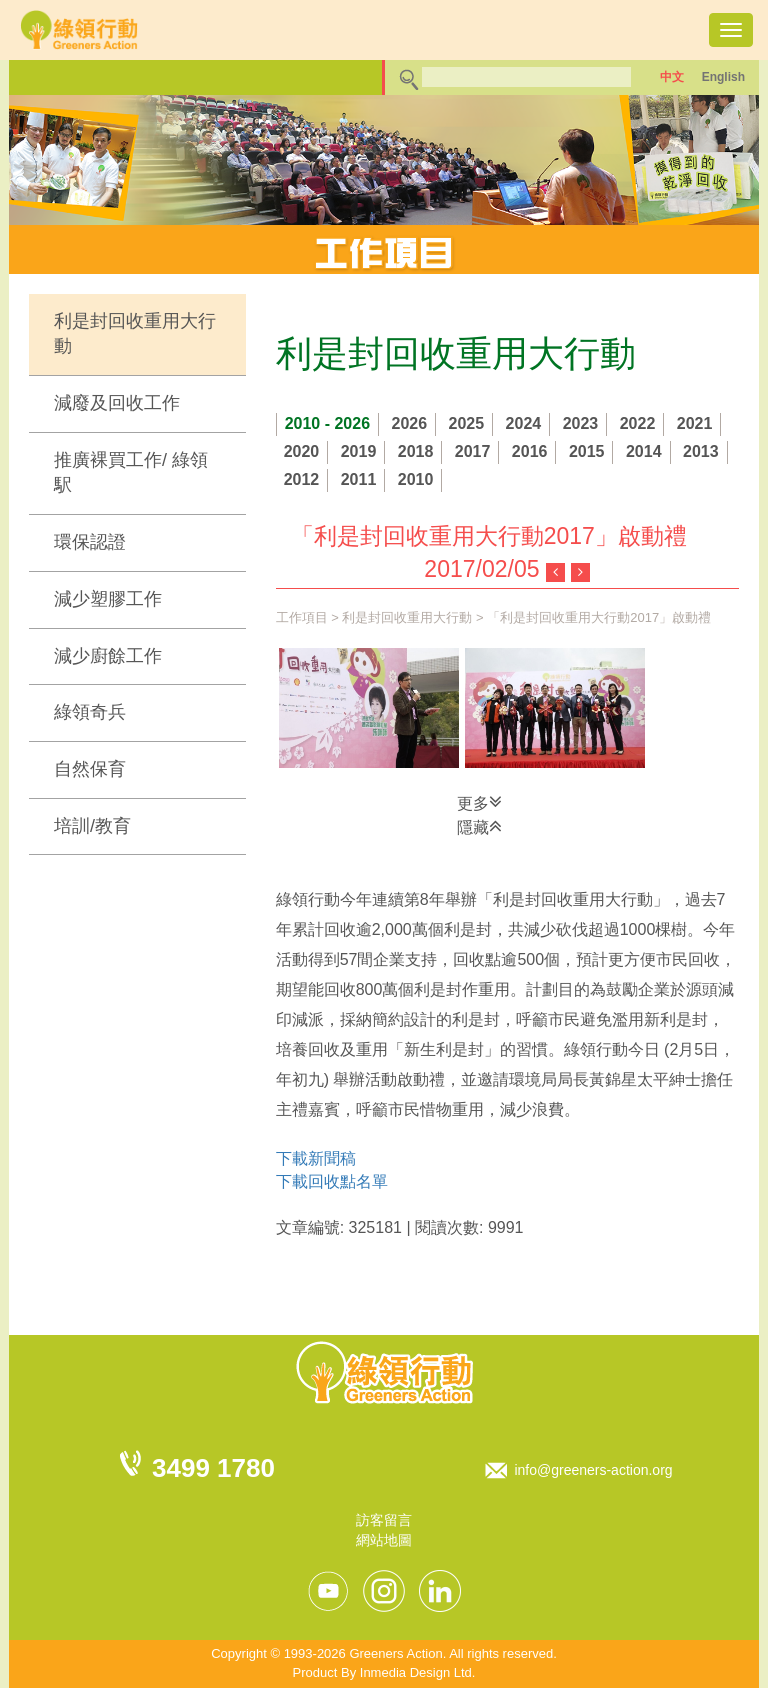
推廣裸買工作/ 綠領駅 (131, 473)
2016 (530, 451)
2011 (359, 479)
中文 (672, 77)
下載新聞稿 (316, 1158)
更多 (479, 802)
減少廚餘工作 (108, 656)
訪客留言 (384, 1520)
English (723, 77)
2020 (302, 451)
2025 (467, 423)
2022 (638, 423)
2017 (473, 451)
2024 (524, 423)
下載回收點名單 (332, 1181)
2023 (581, 423)
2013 (701, 451)
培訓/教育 (92, 826)
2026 (410, 423)
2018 (416, 451)
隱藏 (479, 826)
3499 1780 (213, 1468)
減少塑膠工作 (108, 599)
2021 (695, 423)
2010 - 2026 (327, 423)
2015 (587, 451)
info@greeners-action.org (593, 1470)
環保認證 (90, 542)
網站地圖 (384, 1540)
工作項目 (302, 617)
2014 (644, 451)
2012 (302, 479)
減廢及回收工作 (117, 403)
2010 (416, 479)
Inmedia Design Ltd (416, 1672)
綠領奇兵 (90, 712)
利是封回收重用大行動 (135, 334)
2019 (359, 451)
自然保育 (90, 769)
